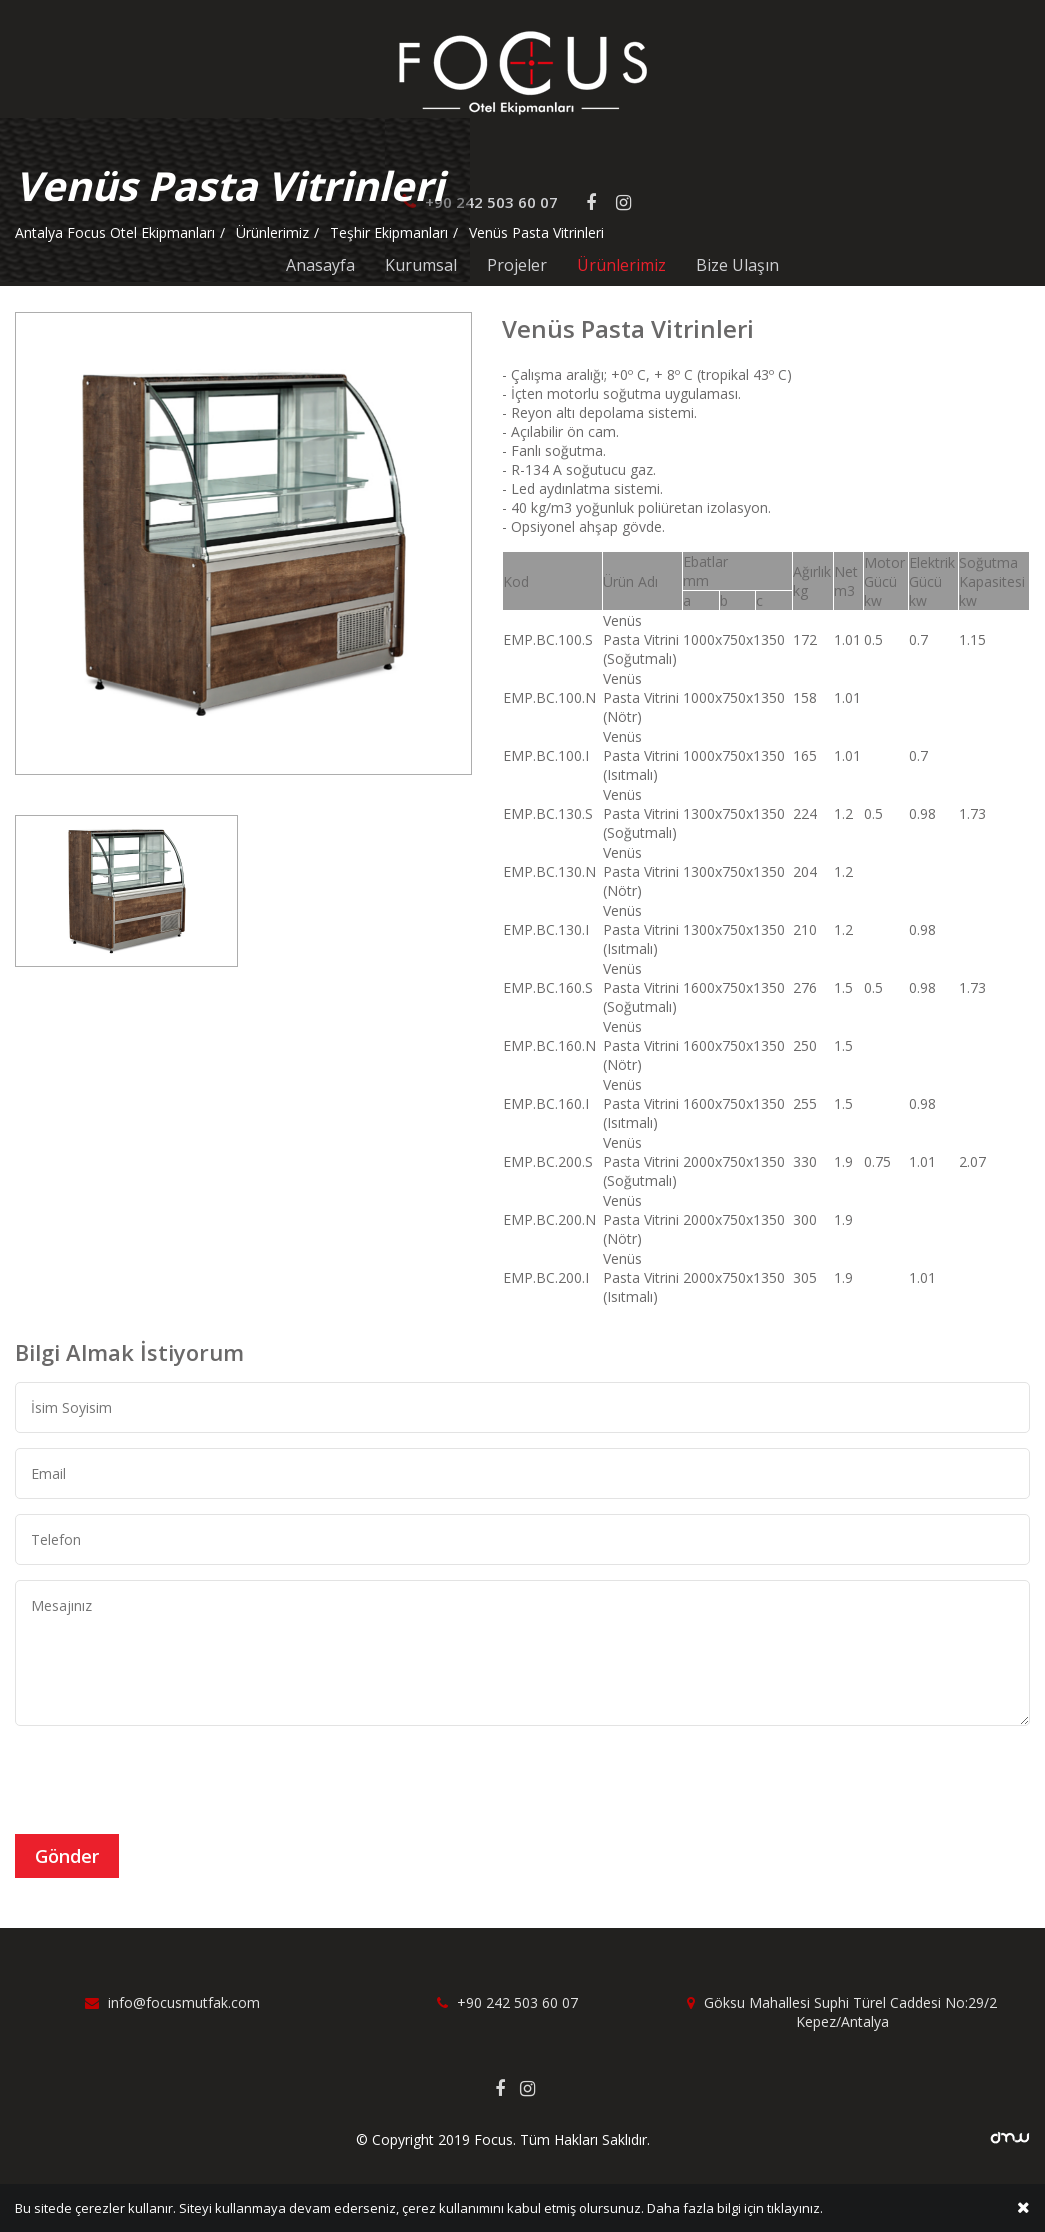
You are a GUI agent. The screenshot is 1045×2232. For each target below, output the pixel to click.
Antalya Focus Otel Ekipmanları (115, 232)
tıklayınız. (795, 2210)
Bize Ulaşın (737, 265)
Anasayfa (320, 265)
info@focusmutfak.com (172, 2002)
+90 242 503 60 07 (507, 2002)
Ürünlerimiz (621, 265)
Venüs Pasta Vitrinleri (536, 232)
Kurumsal (421, 265)
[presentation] (167, 1780)
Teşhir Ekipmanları (389, 232)
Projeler (517, 265)
